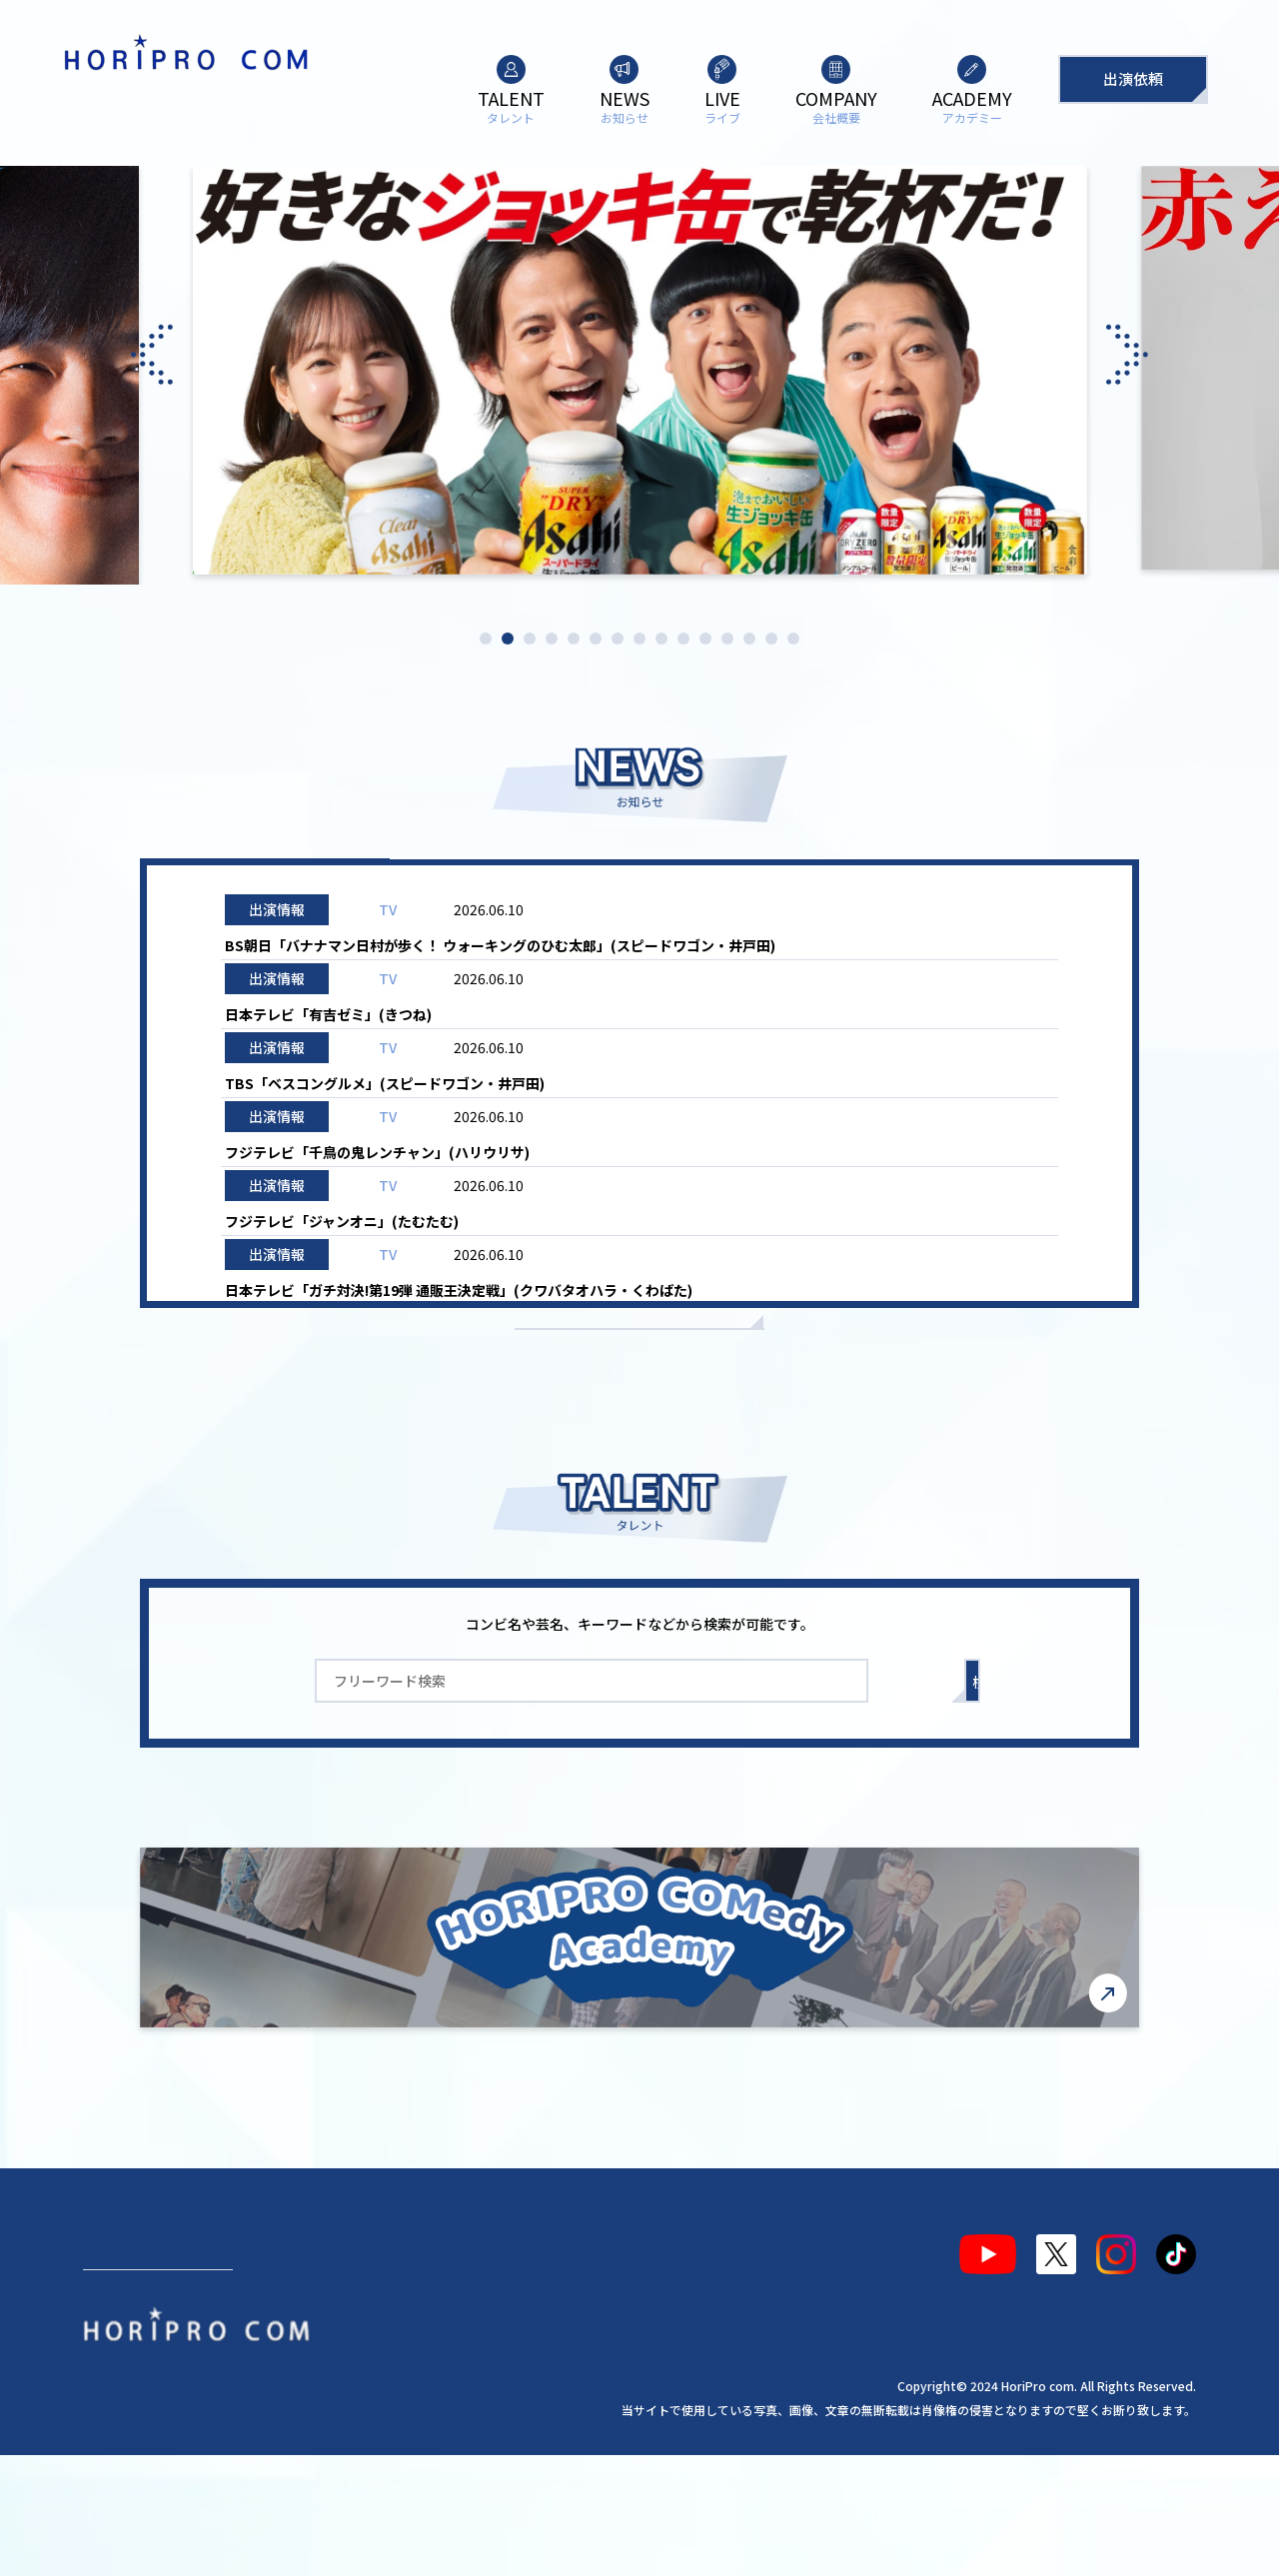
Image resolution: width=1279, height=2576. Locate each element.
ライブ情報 (744, 890)
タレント (131, 2358)
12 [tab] (727, 638)
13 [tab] (749, 638)
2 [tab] (508, 638)
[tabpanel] (640, 375)
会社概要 (452, 2358)
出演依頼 (1133, 78)
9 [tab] (661, 638)
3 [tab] (530, 638)
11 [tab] (705, 638)
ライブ (347, 2358)
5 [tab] (574, 638)
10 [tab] (683, 638)
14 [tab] (771, 638)
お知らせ (954, 890)
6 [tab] (596, 638)
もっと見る (640, 1417)
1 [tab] (486, 638)
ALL (325, 890)
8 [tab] (639, 638)
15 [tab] (793, 638)
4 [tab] (552, 638)
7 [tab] (618, 638)
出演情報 (535, 890)
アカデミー (572, 2358)
